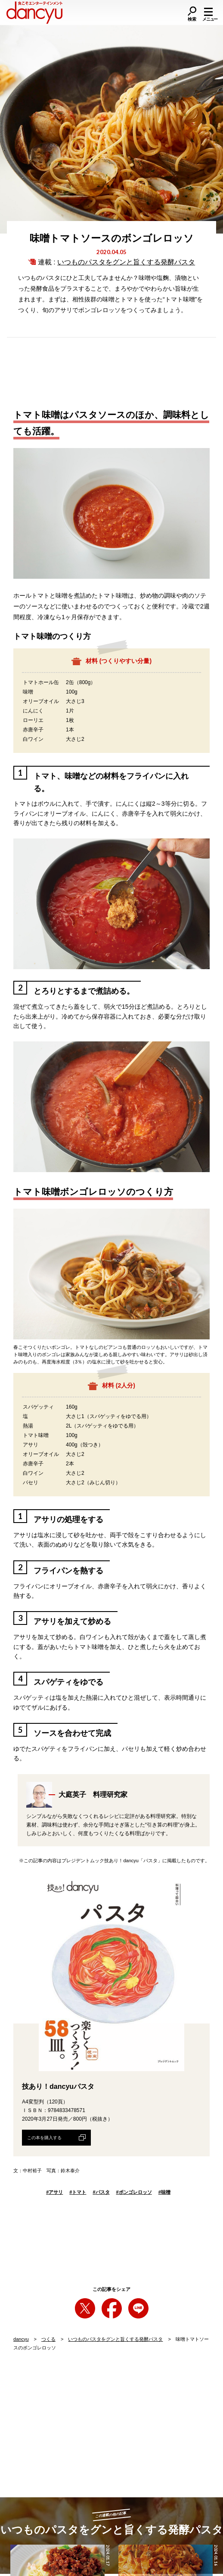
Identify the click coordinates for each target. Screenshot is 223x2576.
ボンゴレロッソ (134, 2192)
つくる (48, 2339)
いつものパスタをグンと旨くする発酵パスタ (126, 262)
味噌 (164, 2192)
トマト (77, 2192)
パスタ (101, 2192)
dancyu (20, 2339)
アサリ (54, 2192)
